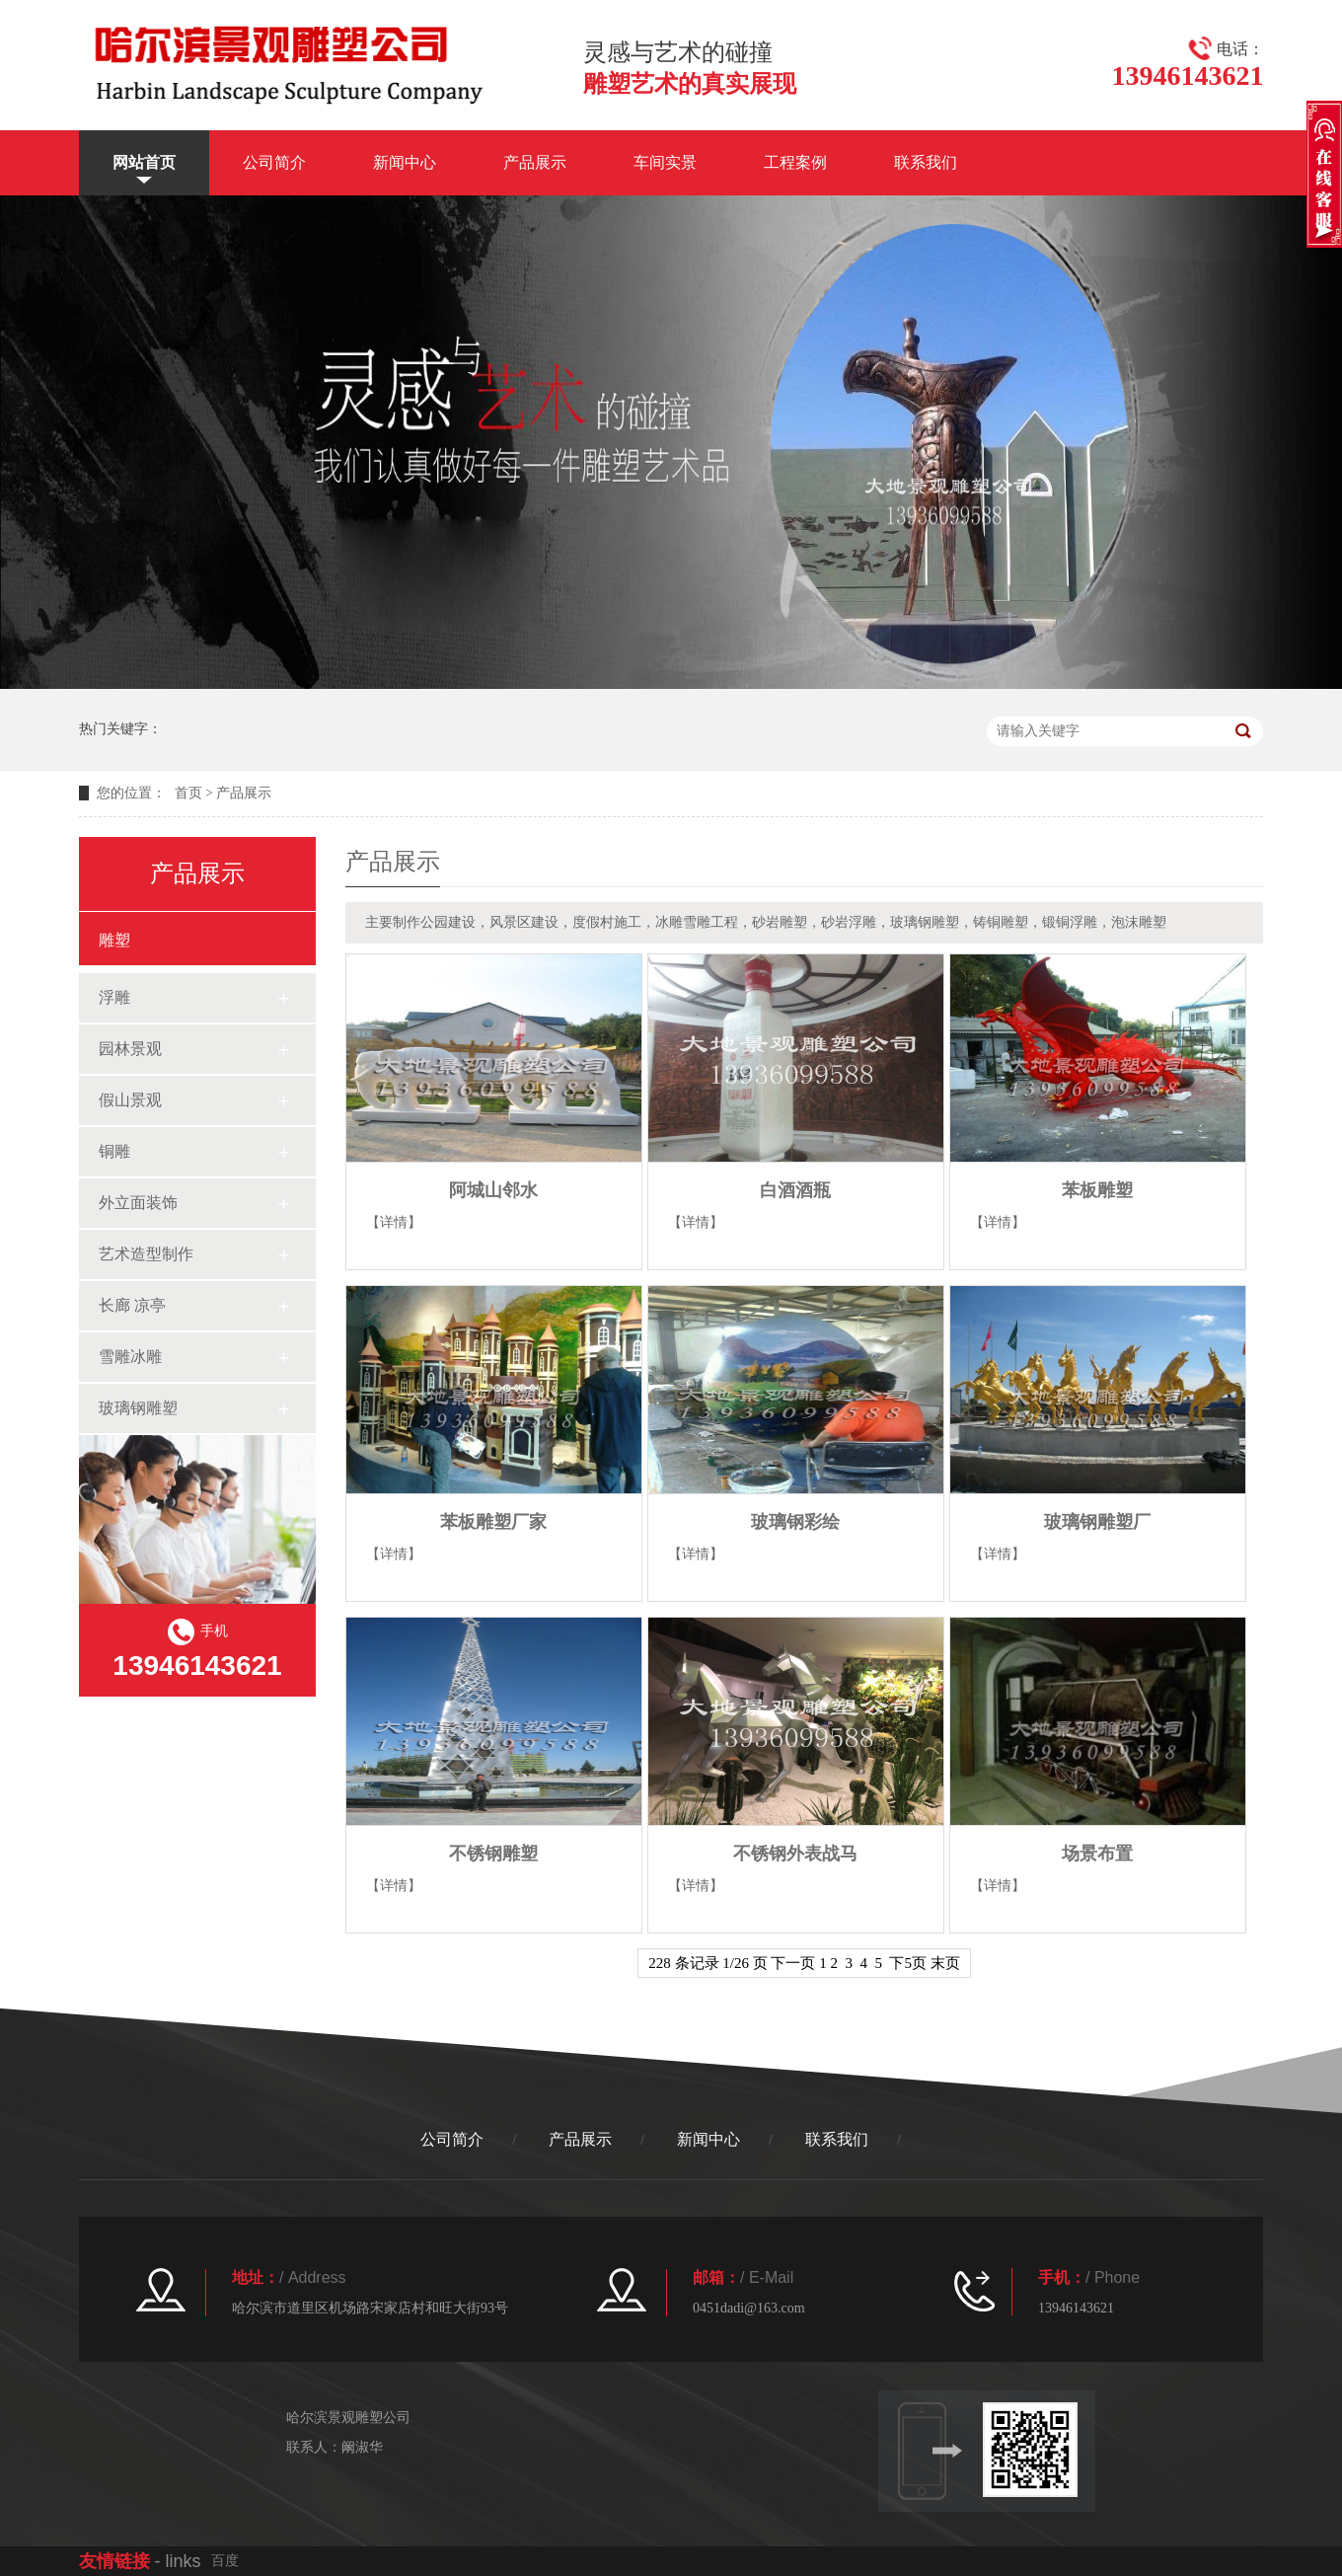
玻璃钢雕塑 (138, 1408)
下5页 (908, 1963)
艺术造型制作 (146, 1254)
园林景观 (130, 1048)
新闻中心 (404, 162)
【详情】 (393, 1222)
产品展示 (534, 162)
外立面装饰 (138, 1202)
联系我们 (925, 162)
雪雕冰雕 (130, 1356)
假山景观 (130, 1100)
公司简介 (274, 162)
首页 (188, 793)
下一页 (793, 1963)
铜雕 (114, 1151)
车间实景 (665, 162)
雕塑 (114, 940)
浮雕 (114, 997)
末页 (945, 1963)
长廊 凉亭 (132, 1305)
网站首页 (144, 162)
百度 (225, 2560)
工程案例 (795, 162)
